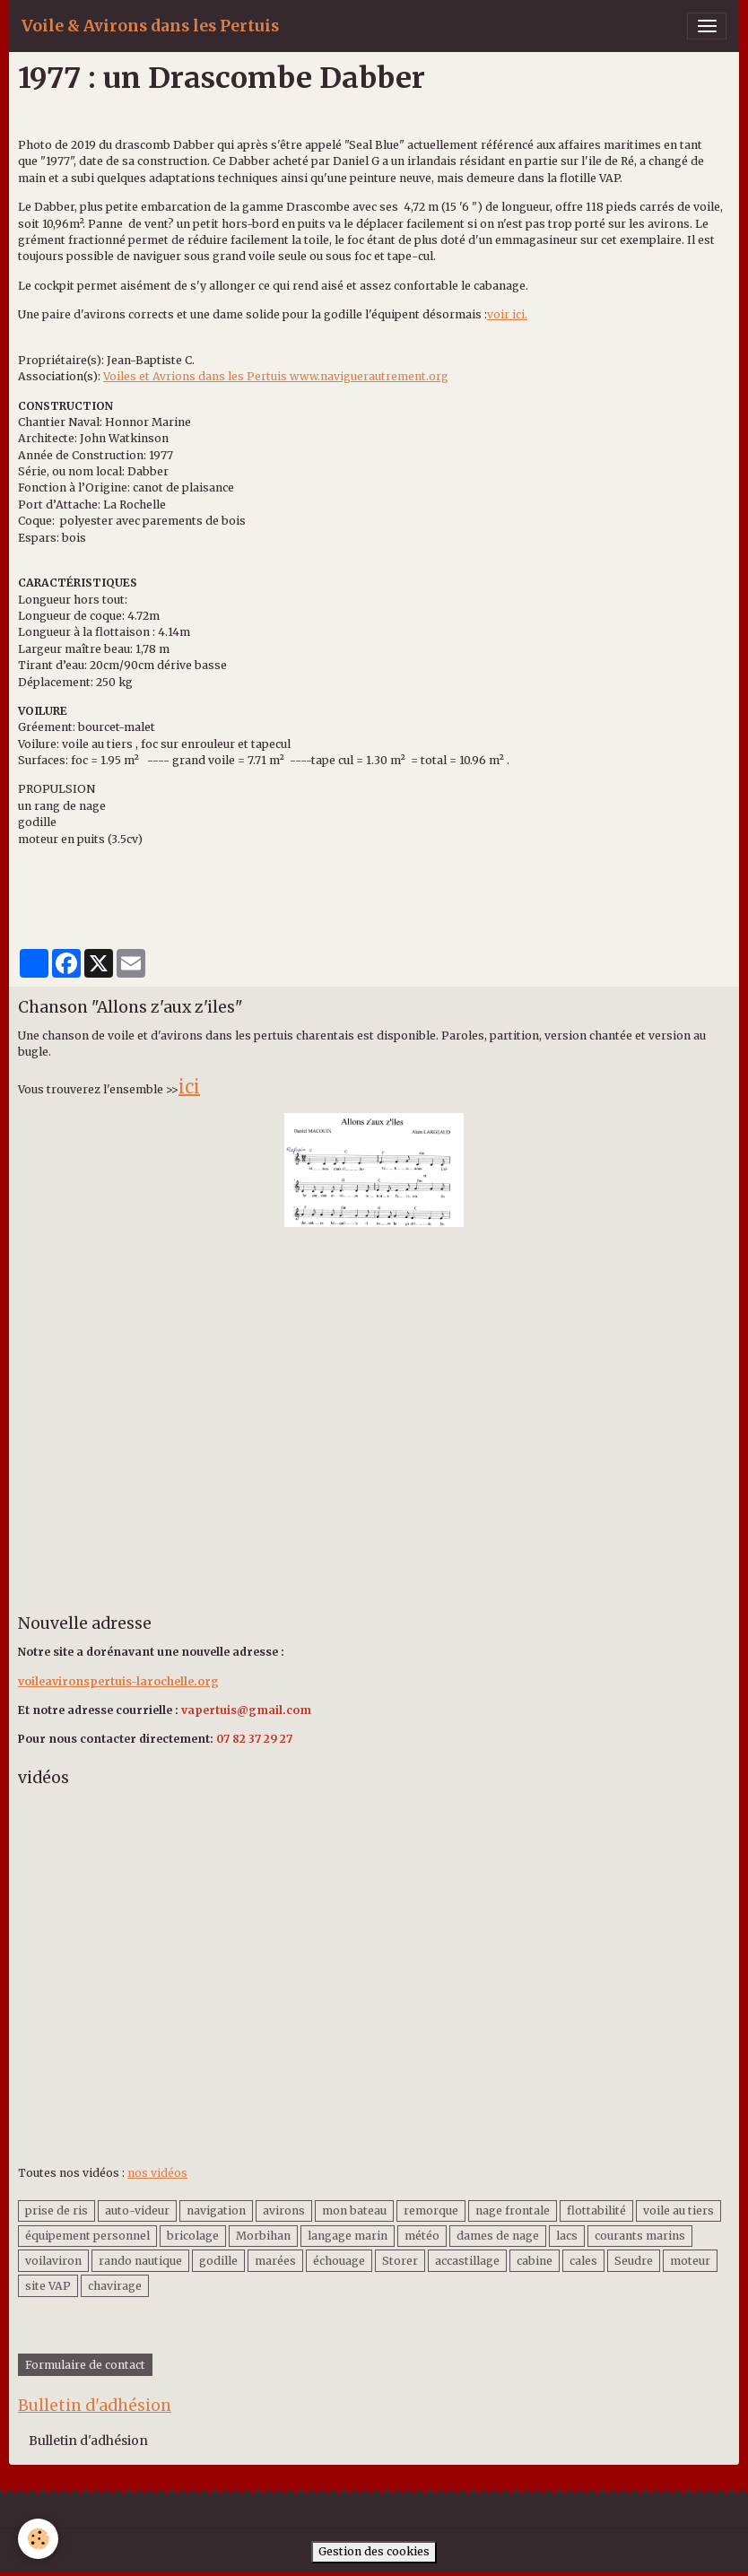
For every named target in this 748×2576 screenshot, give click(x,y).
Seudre (633, 2260)
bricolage (193, 2235)
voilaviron (53, 2260)
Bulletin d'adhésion (88, 2440)
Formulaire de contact (85, 2364)
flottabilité (596, 2210)
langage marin (347, 2235)
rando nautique (140, 2260)
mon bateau (354, 2210)
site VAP (48, 2286)
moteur (690, 2260)
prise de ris (56, 2210)
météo (421, 2235)
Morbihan (263, 2235)
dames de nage (498, 2235)
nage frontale (512, 2210)
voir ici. (507, 314)
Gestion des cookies (374, 2551)
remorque (431, 2210)
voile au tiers (678, 2210)
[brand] (150, 26)
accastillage (467, 2260)
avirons (284, 2210)
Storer (400, 2260)
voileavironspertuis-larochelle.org (118, 1681)
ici (189, 1086)
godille (218, 2260)
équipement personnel (87, 2235)
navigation (216, 2210)
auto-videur (137, 2210)
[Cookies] (38, 2539)
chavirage (115, 2286)
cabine (534, 2260)
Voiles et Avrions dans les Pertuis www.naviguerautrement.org (275, 376)
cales (583, 2260)
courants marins (640, 2235)
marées (275, 2260)
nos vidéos (157, 2173)
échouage (339, 2260)
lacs (567, 2235)
